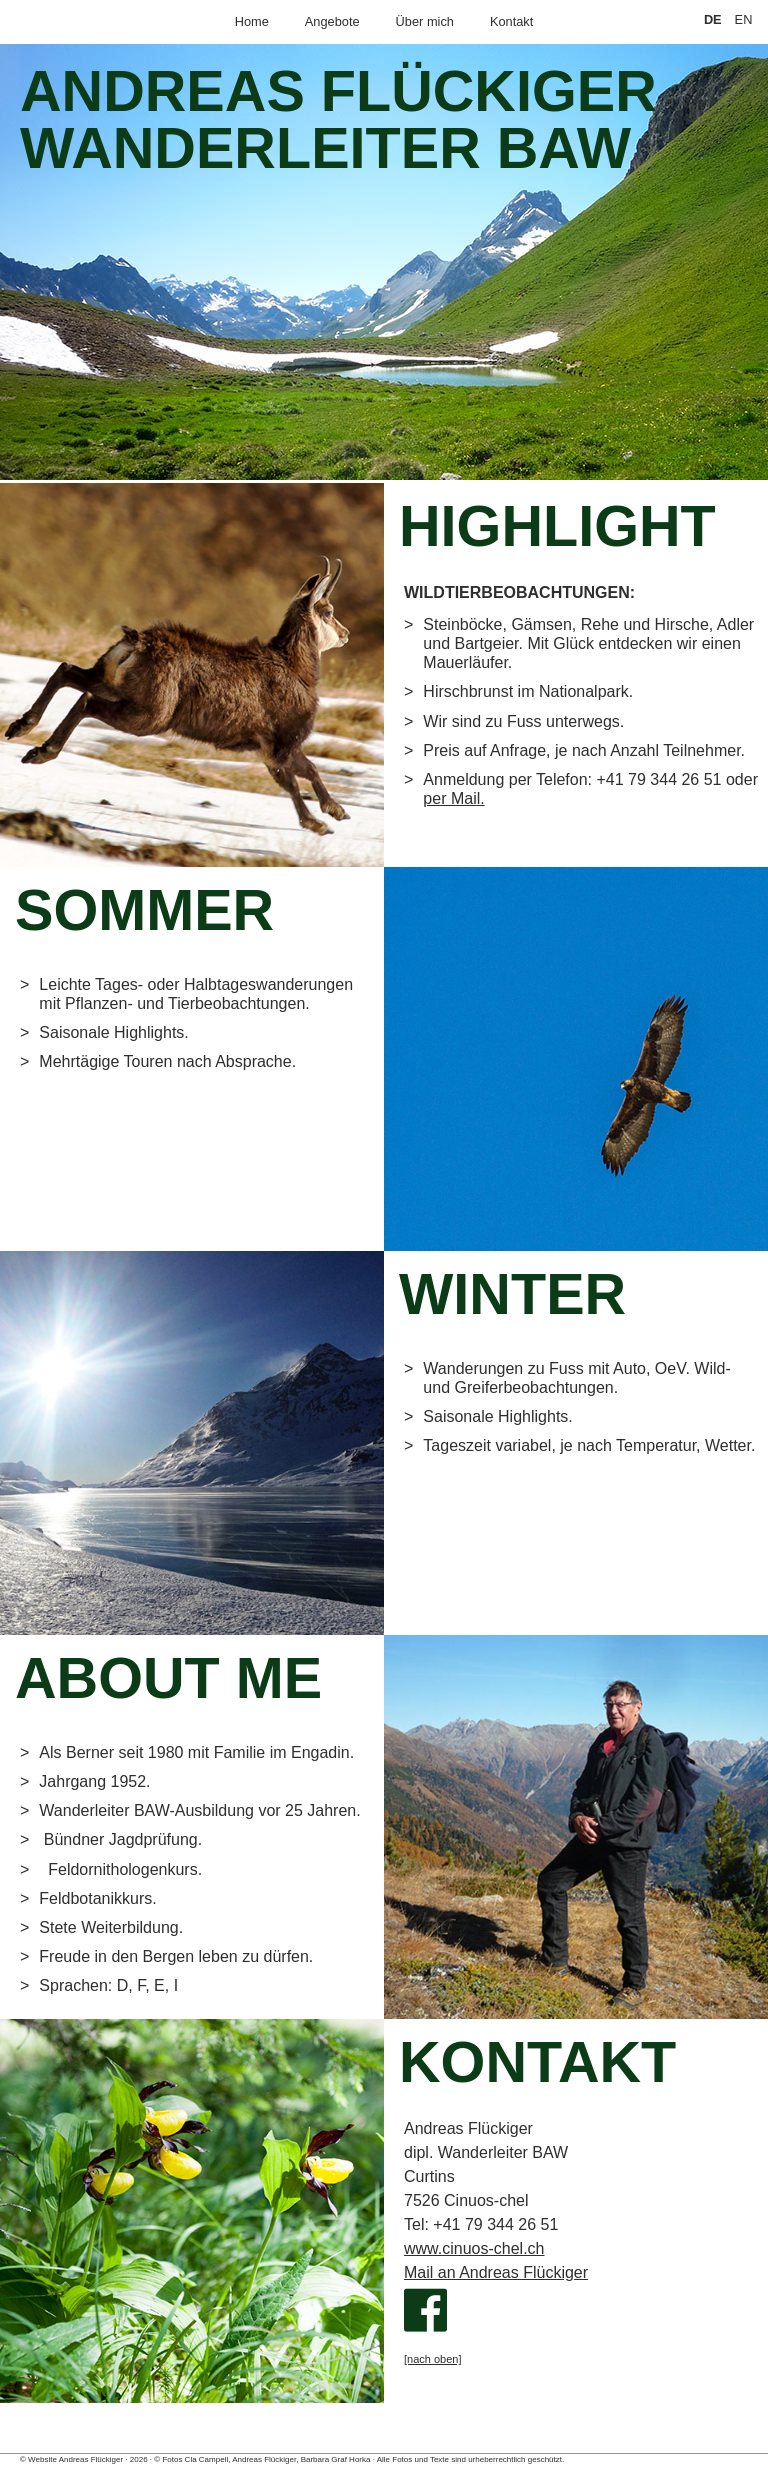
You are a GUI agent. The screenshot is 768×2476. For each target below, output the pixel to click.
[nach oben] (433, 2359)
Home (252, 21)
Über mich (425, 21)
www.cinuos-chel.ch (474, 2248)
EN (744, 19)
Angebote (332, 21)
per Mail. (453, 798)
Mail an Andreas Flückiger (496, 2272)
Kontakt (511, 21)
